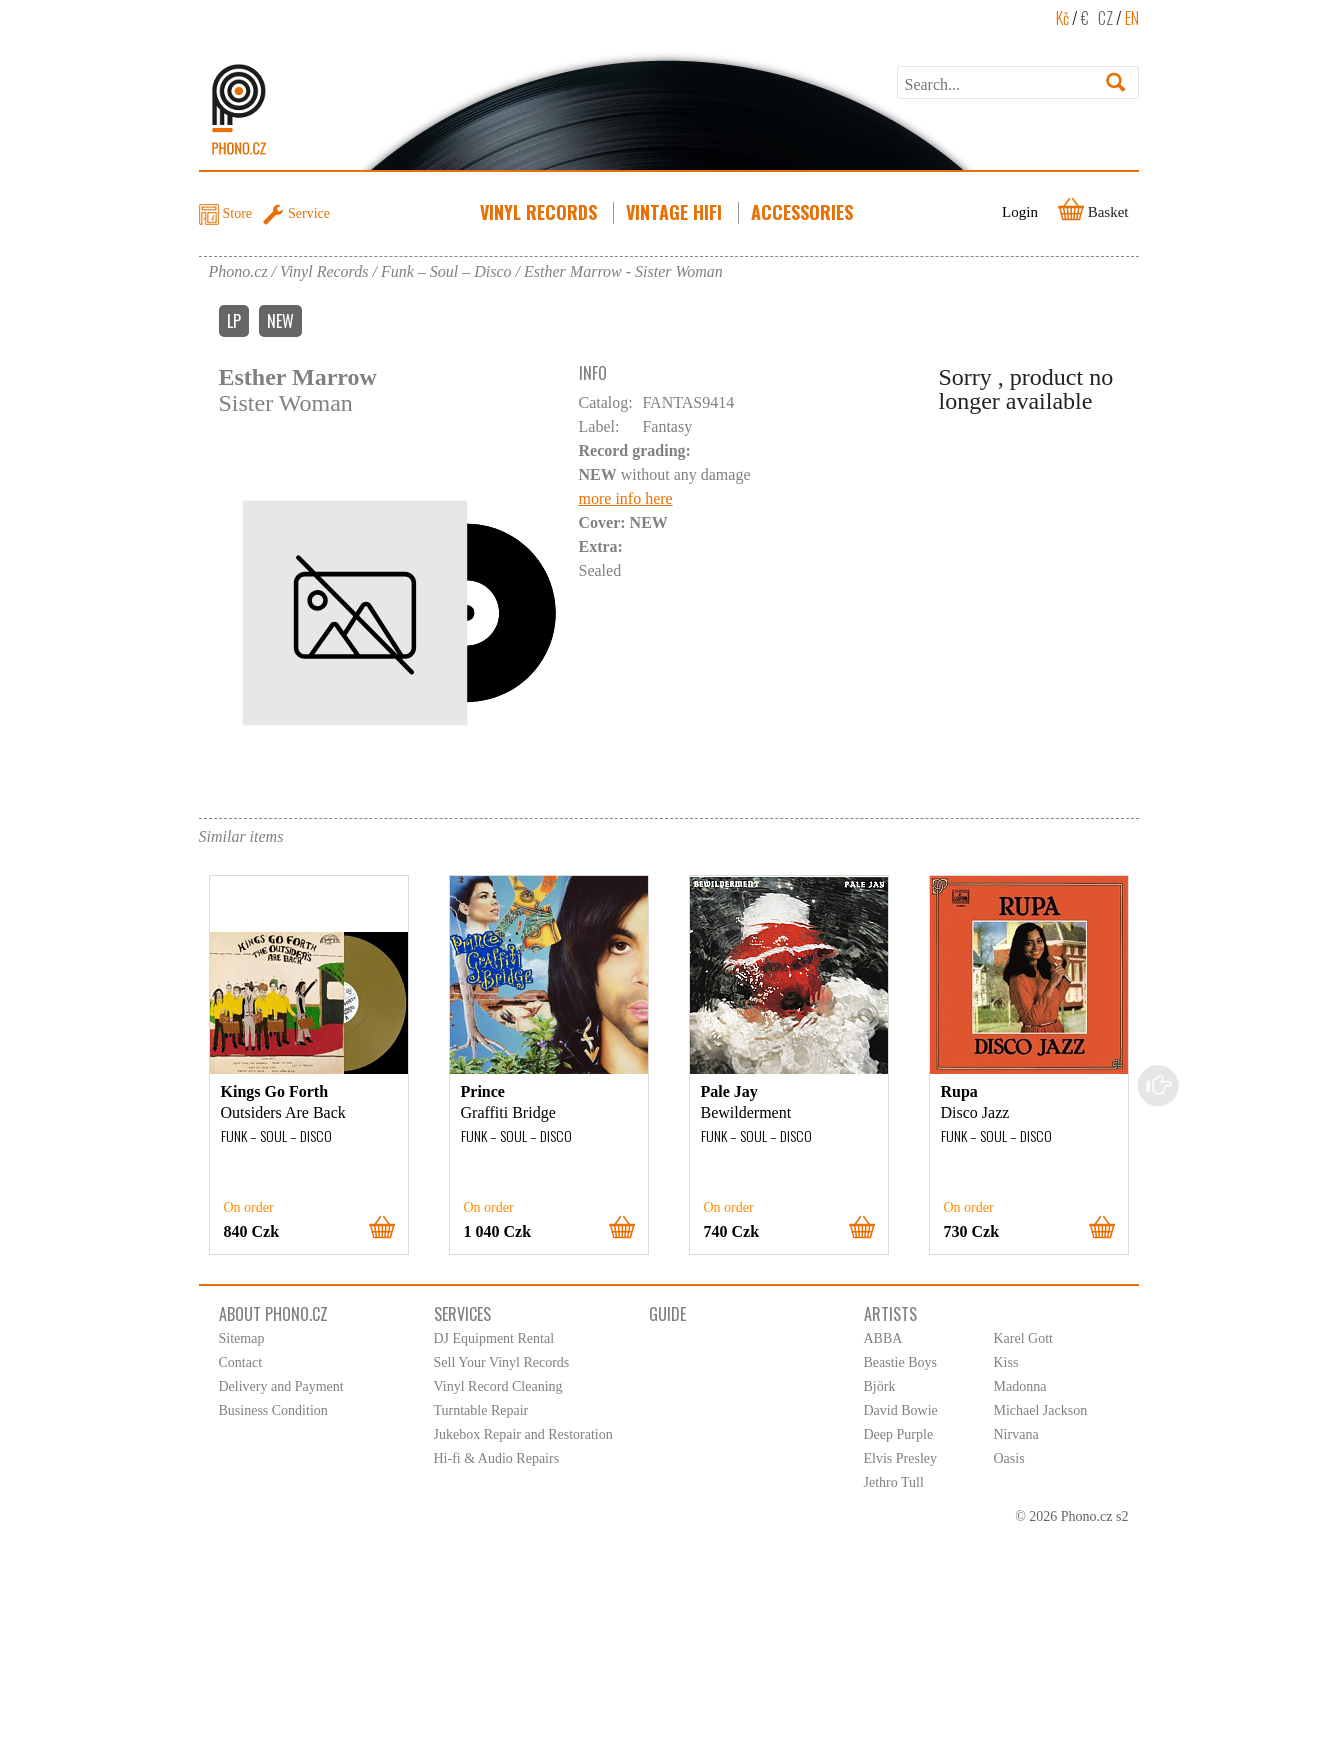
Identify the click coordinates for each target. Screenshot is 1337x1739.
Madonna (1020, 1386)
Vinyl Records (540, 212)
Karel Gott (1023, 1338)
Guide (667, 1314)
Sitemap (242, 1338)
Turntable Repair (481, 1410)
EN (1132, 18)
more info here (626, 498)
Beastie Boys (901, 1362)
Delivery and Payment (281, 1386)
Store (238, 213)
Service (309, 213)
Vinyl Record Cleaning (498, 1386)
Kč (1062, 18)
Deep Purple (899, 1434)
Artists (890, 1314)
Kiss (1006, 1362)
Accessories (804, 212)
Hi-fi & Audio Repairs (497, 1458)
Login (1020, 212)
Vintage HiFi (676, 212)
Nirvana (1016, 1434)
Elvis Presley (901, 1458)
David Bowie (901, 1410)
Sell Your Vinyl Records (502, 1362)
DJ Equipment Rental (494, 1338)
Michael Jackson (1041, 1410)
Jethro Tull (894, 1482)
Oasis (1009, 1458)
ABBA (883, 1338)
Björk (880, 1386)
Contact (241, 1362)
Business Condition (273, 1410)
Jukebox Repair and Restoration (523, 1434)
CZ (1105, 18)
